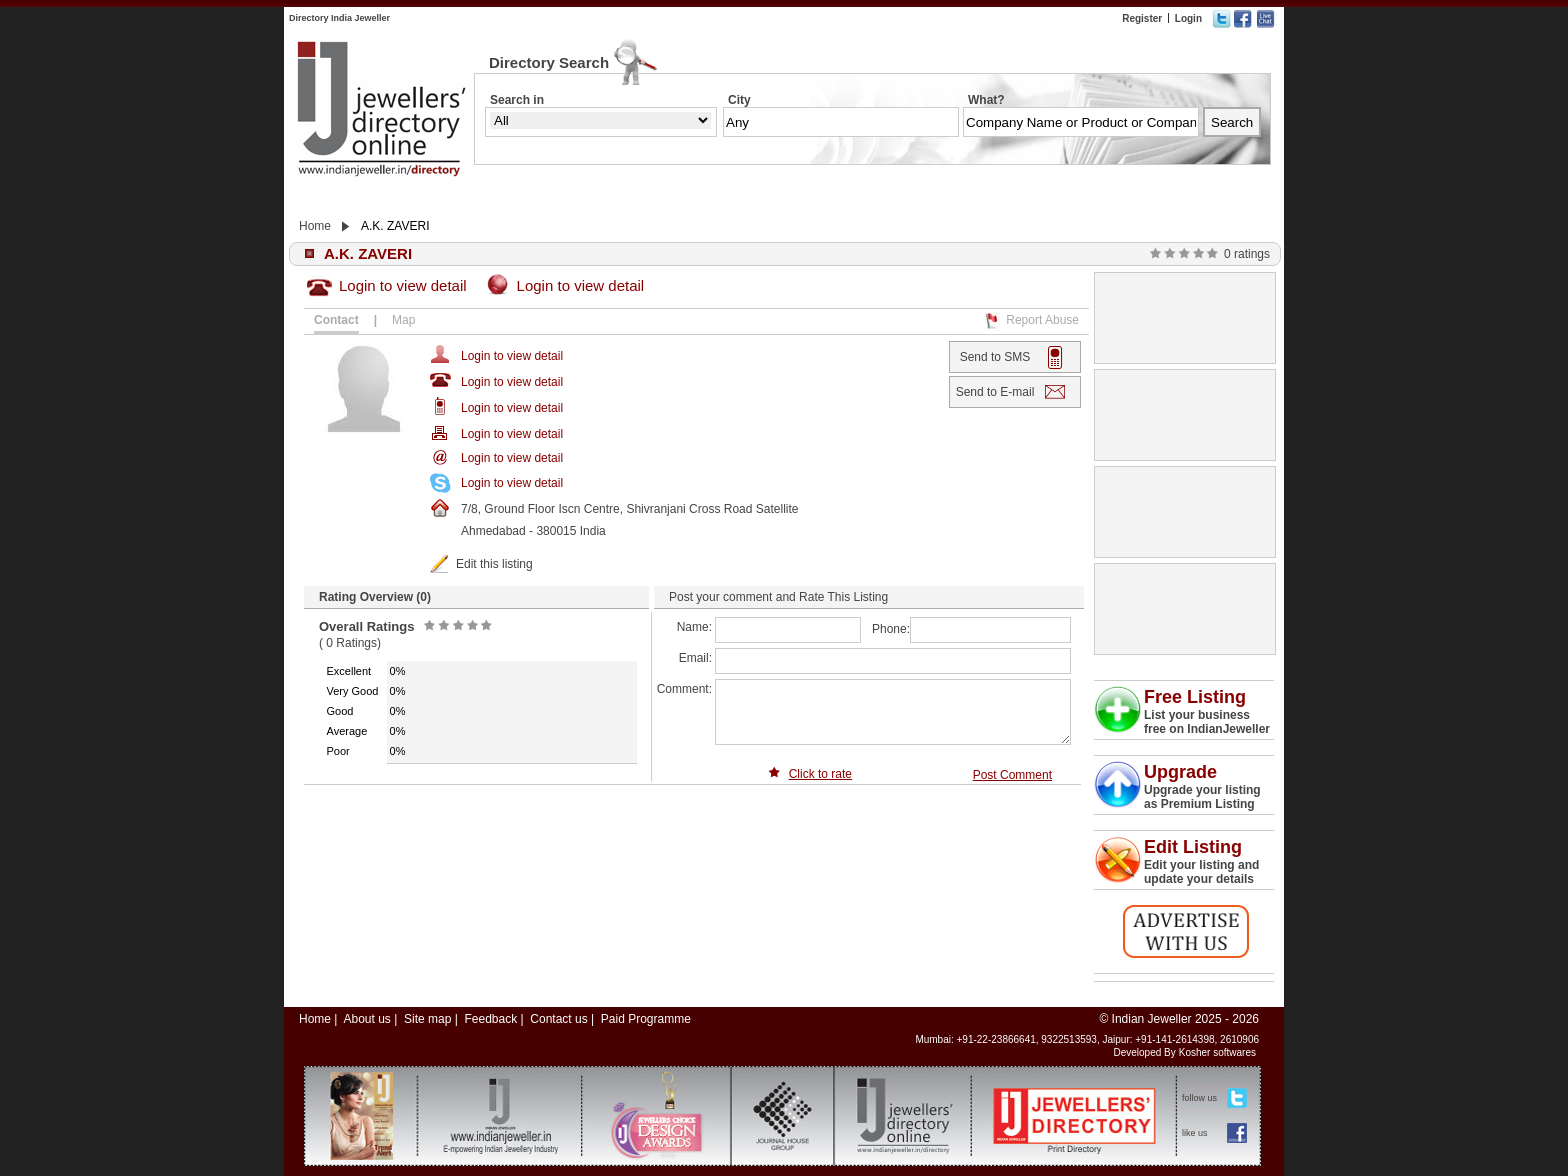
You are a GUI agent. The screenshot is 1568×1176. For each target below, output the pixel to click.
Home (315, 226)
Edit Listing (1193, 847)
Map (403, 320)
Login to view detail (403, 285)
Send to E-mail (995, 392)
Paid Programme (646, 1019)
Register (1142, 18)
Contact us (558, 1019)
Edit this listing (494, 564)
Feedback (490, 1019)
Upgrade (1180, 772)
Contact (336, 320)
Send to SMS (995, 357)
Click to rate (820, 774)
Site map (427, 1019)
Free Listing (1195, 697)
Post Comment (1012, 775)
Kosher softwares (1217, 1052)
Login (1188, 18)
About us (366, 1019)
